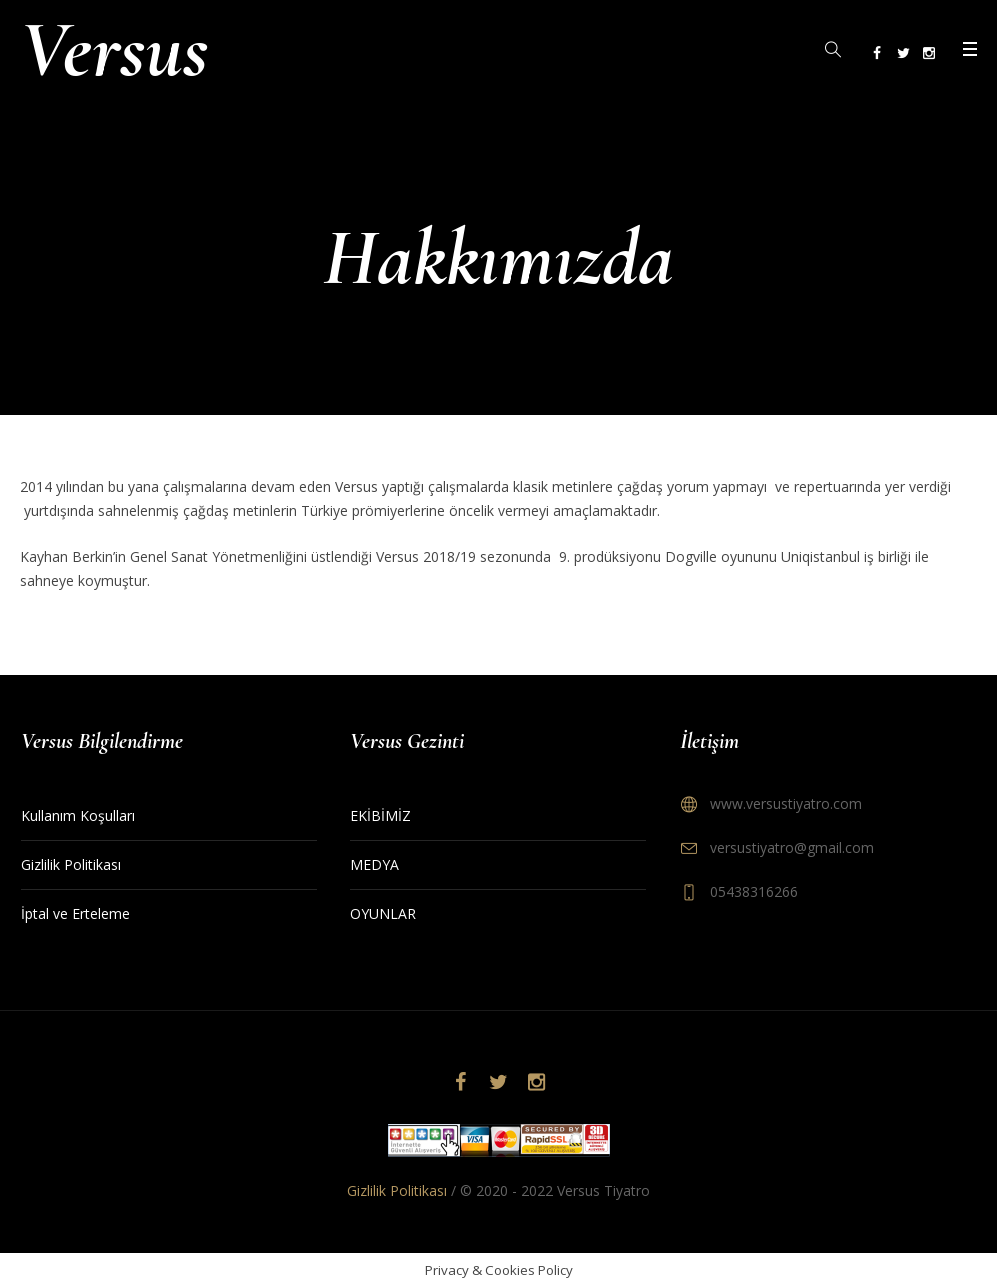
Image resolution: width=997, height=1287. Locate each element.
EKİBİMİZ (380, 815)
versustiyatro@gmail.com (792, 847)
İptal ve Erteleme (75, 913)
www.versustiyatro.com (786, 803)
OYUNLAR (383, 913)
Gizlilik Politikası (71, 864)
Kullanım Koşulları (78, 815)
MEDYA (374, 864)
